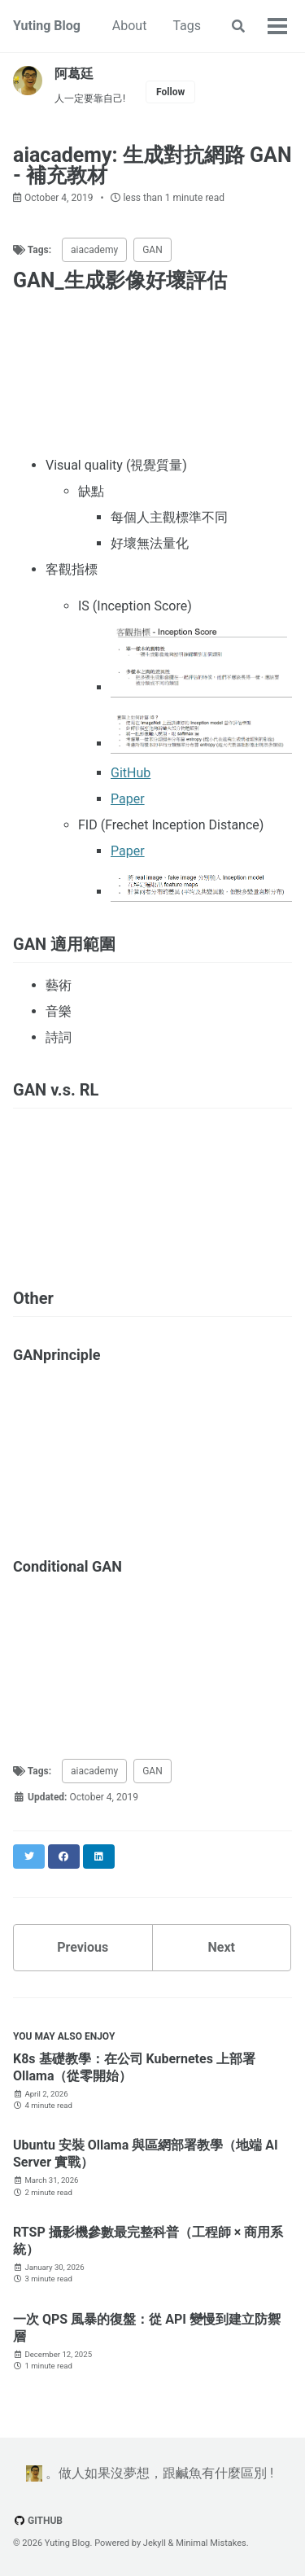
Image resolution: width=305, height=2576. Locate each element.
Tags (186, 25)
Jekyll (154, 2543)
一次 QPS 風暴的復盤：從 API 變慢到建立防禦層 (147, 2327)
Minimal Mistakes (211, 2543)
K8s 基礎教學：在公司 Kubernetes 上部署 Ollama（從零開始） (134, 2067)
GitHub (130, 773)
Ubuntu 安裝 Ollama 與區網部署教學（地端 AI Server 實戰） (145, 2153)
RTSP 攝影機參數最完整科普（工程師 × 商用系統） (148, 2240)
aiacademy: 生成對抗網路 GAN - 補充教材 (152, 165)
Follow (170, 92)
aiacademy (94, 250)
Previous (82, 1947)
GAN (152, 250)
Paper (128, 799)
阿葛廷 (74, 73)
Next (221, 1947)
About (129, 25)
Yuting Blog (47, 25)
